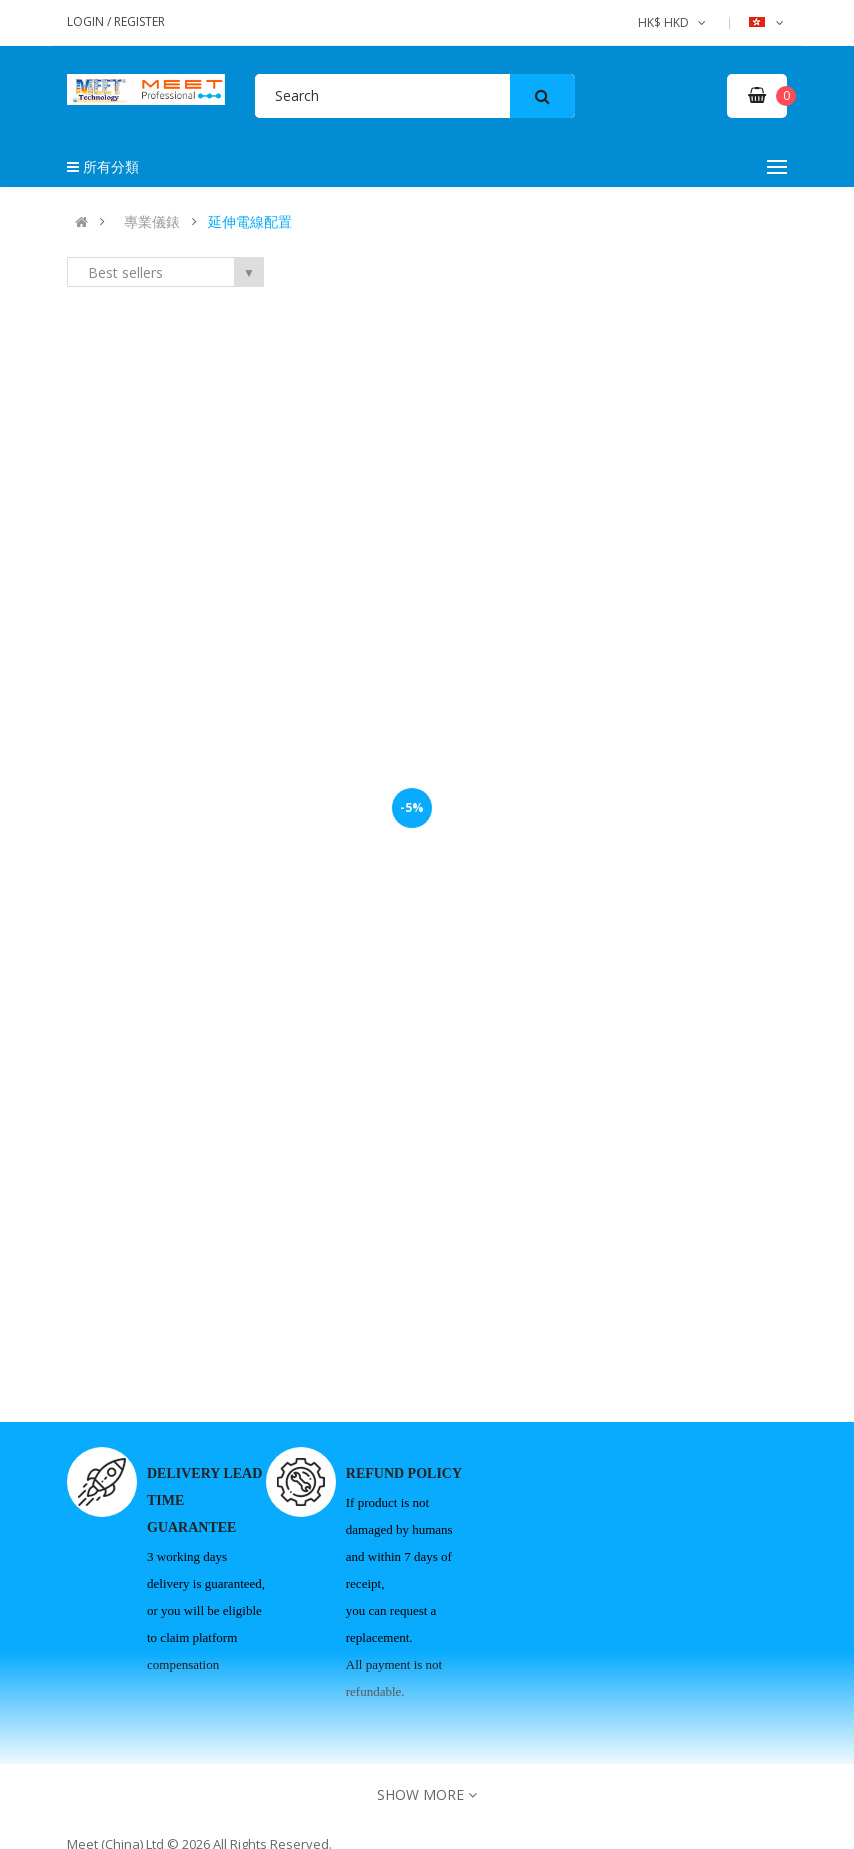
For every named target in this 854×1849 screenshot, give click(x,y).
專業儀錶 (152, 222)
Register (139, 21)
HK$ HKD (673, 22)
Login (87, 21)
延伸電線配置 (250, 222)
